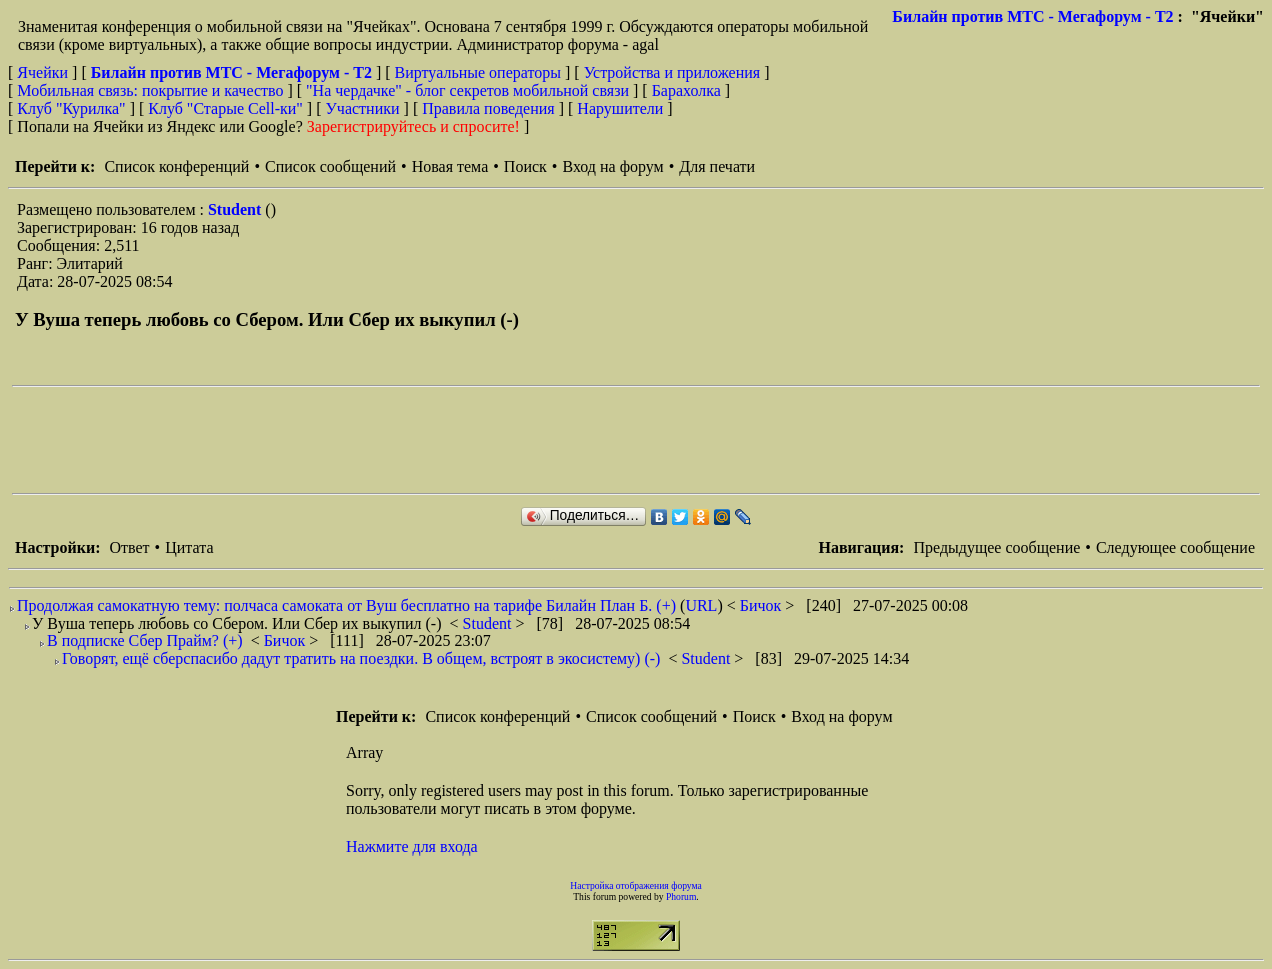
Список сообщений (330, 166)
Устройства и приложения (672, 72)
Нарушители (620, 108)
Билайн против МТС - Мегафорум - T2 (1032, 16)
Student (236, 209)
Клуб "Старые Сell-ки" (225, 108)
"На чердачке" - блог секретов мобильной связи (467, 90)
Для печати (717, 166)
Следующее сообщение (1175, 547)
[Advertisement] (376, 440)
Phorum (681, 896)
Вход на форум (612, 166)
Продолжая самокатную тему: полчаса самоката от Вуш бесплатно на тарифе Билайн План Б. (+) (346, 605)
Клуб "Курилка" (71, 108)
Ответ (129, 547)
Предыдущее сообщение (996, 547)
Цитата (189, 547)
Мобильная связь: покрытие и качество (150, 90)
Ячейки (44, 72)
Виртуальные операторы (478, 72)
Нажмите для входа (412, 846)
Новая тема (450, 166)
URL (701, 605)
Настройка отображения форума (636, 885)
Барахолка (686, 90)
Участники (363, 108)
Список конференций (176, 166)
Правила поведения (488, 108)
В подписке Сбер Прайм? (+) (145, 640)
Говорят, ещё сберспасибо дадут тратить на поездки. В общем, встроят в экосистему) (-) (361, 658)
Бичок (763, 605)
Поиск (525, 166)
